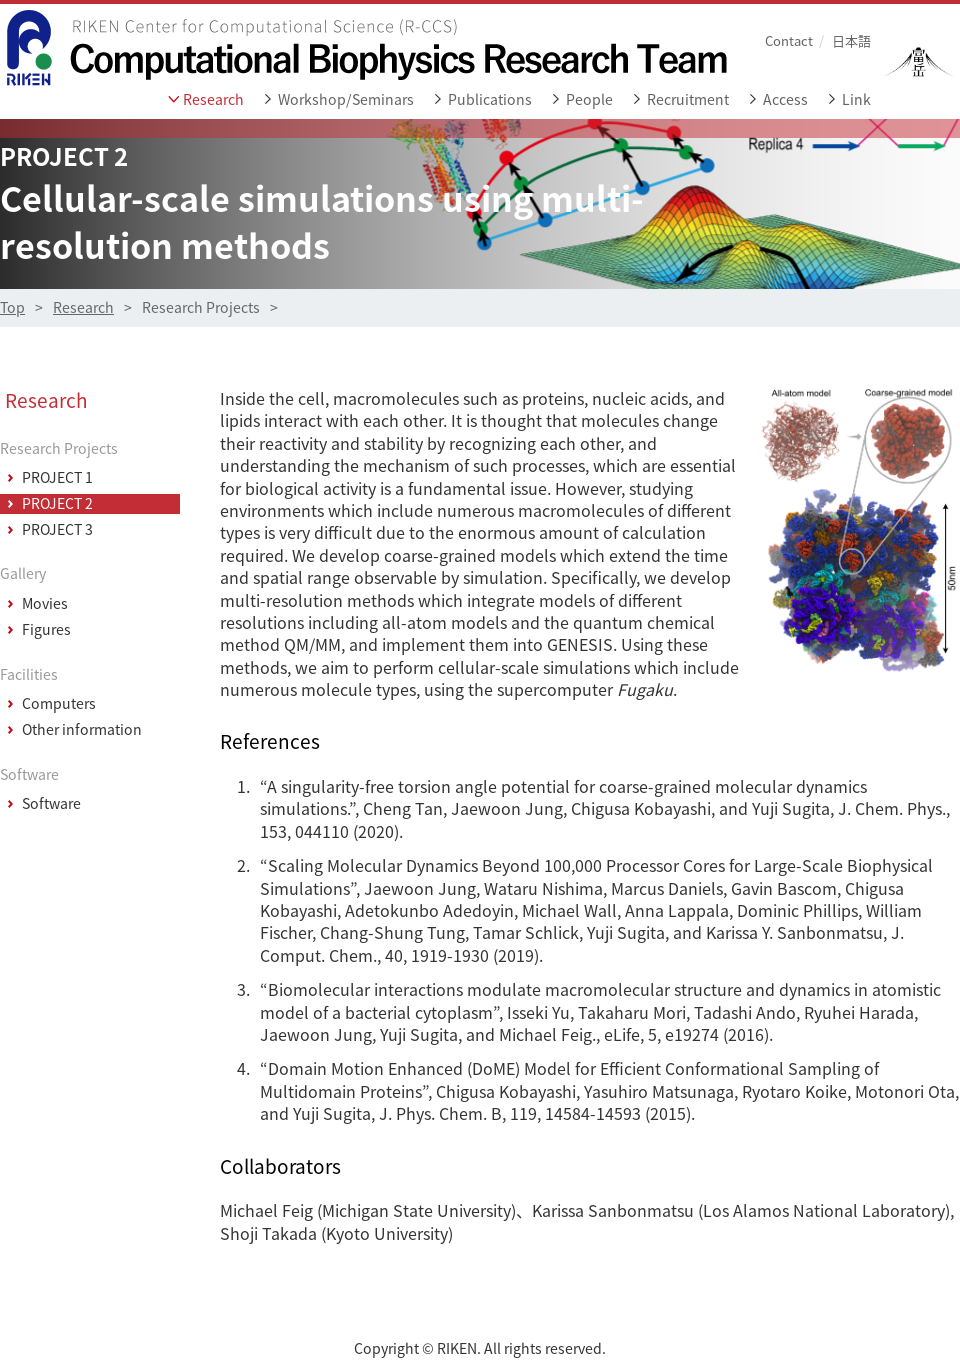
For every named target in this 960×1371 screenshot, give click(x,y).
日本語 (851, 40)
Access (785, 99)
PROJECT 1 (57, 478)
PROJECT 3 (57, 530)
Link (856, 99)
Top (12, 307)
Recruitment (688, 99)
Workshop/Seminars (346, 99)
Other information (82, 730)
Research (213, 99)
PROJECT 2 (57, 504)
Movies (45, 604)
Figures (46, 630)
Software (51, 804)
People (589, 99)
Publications (490, 99)
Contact (789, 40)
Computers (59, 704)
